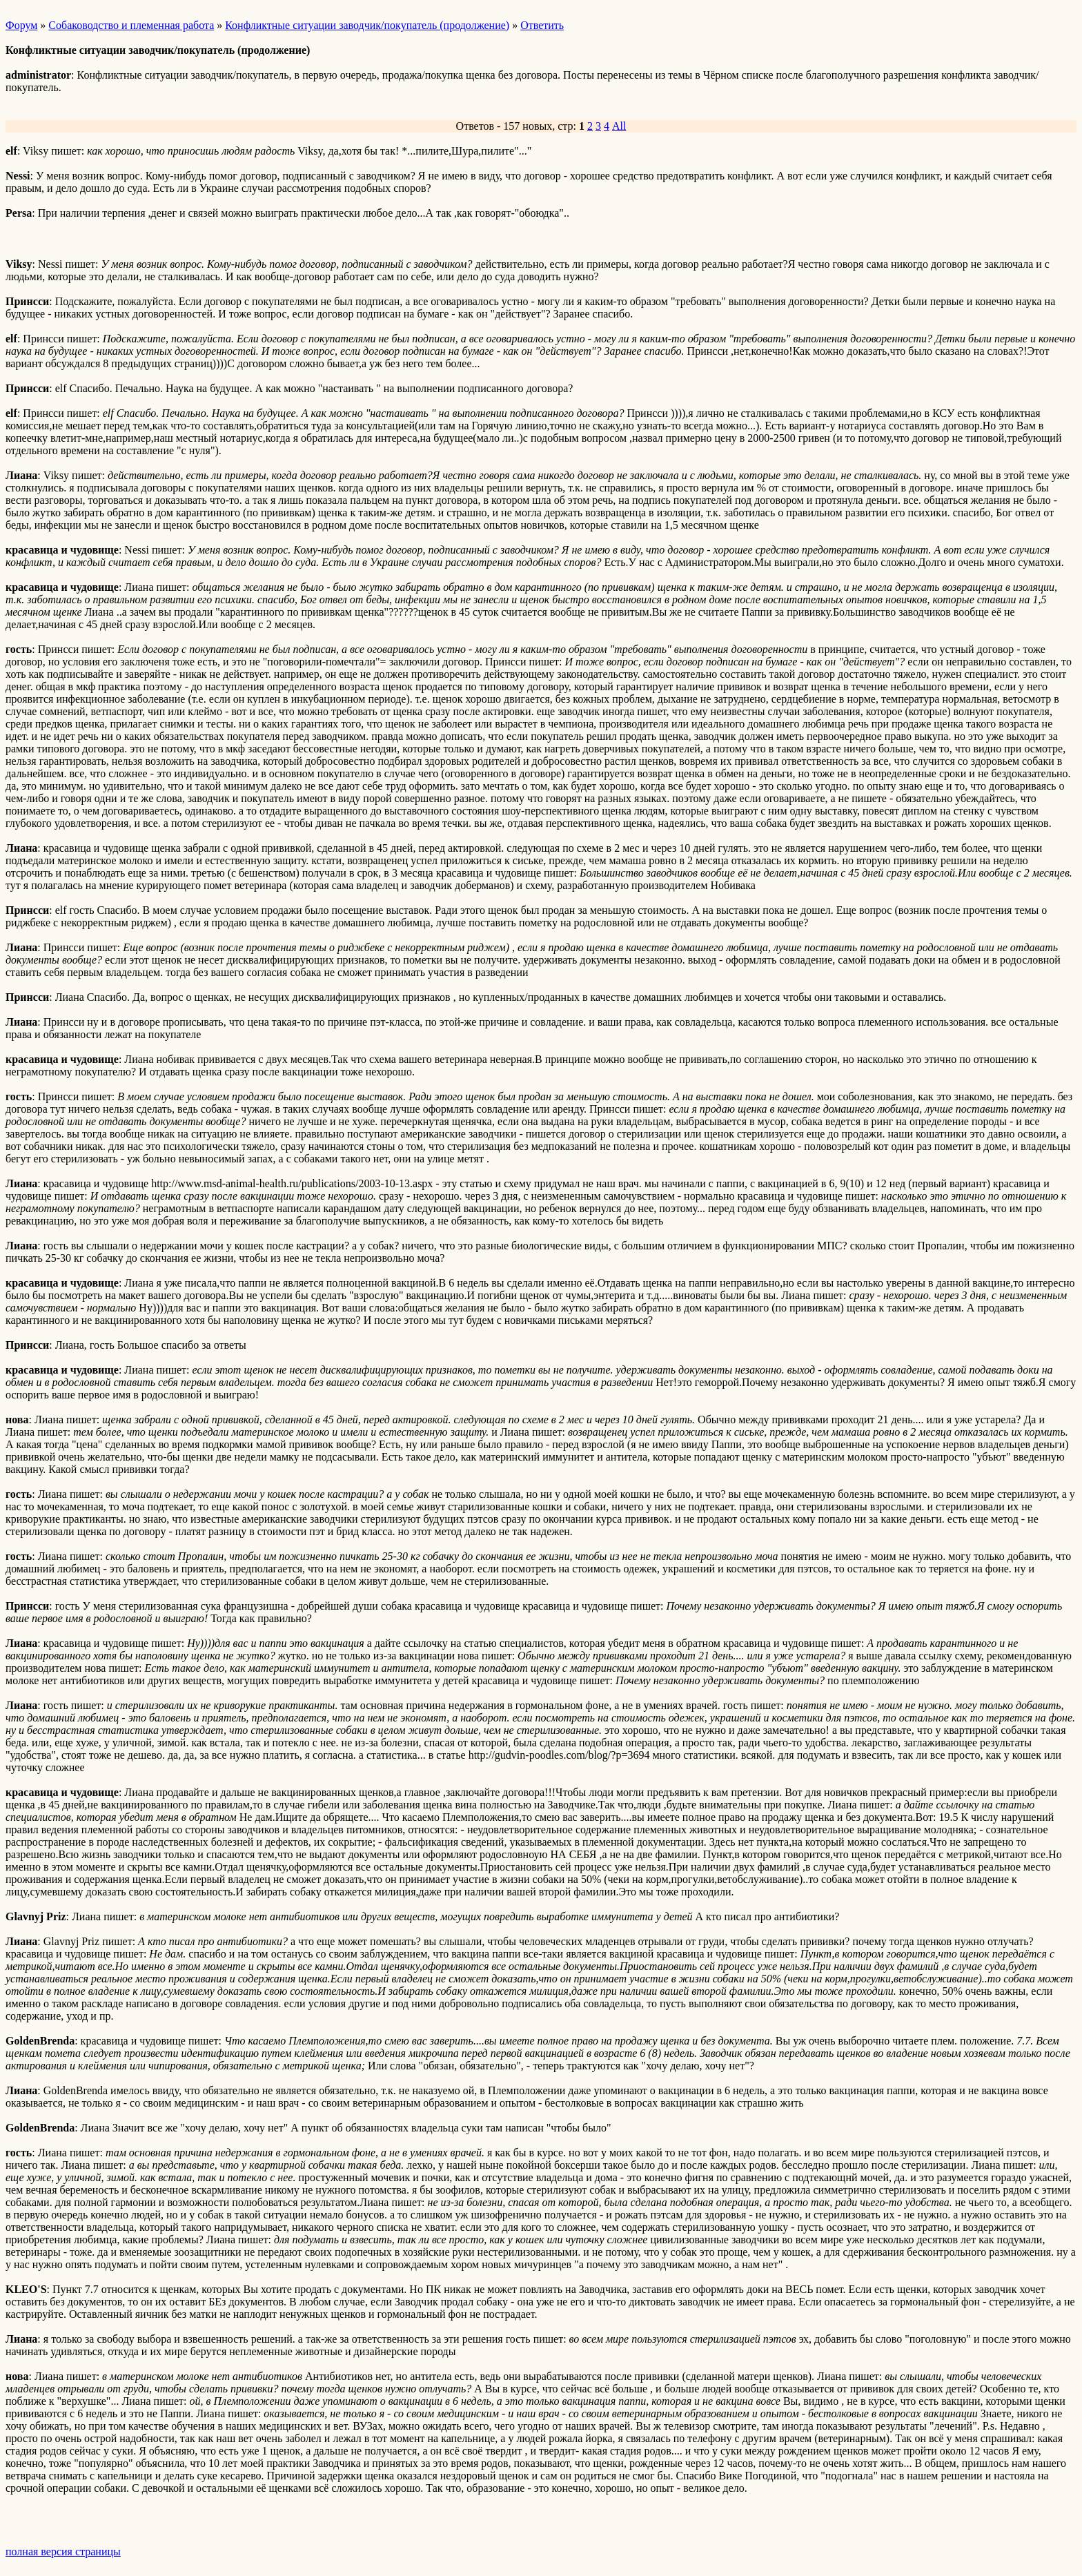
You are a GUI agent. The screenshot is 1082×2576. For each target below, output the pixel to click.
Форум (21, 25)
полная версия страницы (63, 2551)
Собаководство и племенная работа (131, 25)
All (619, 126)
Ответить (542, 25)
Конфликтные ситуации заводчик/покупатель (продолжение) (367, 25)
